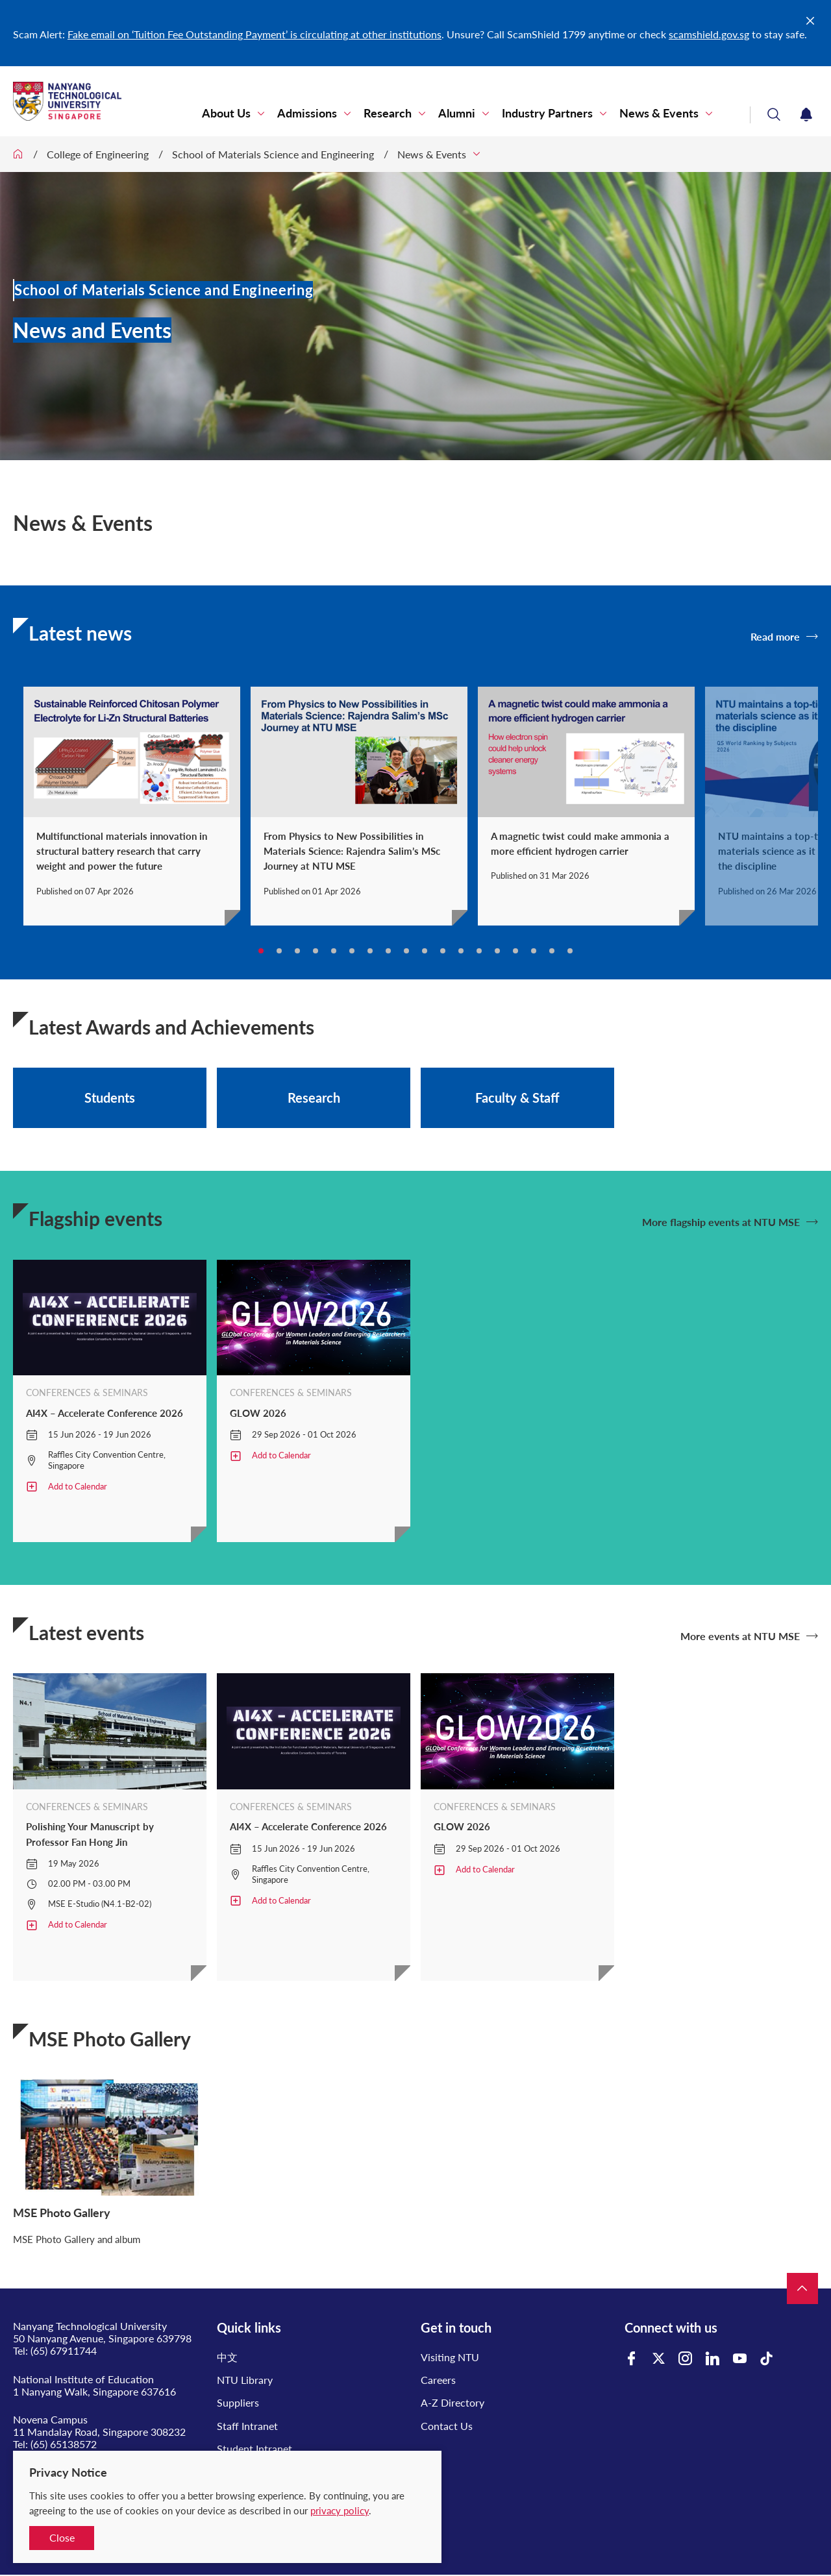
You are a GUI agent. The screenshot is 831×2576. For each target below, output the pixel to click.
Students (109, 1097)
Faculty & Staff (517, 1097)
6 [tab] (351, 950)
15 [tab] (515, 950)
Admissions (307, 113)
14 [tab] (497, 950)
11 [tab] (442, 950)
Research (388, 113)
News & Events (659, 113)
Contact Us (447, 2426)
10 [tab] (424, 950)
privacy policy (339, 2510)
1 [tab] (261, 950)
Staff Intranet (247, 2426)
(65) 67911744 (64, 2350)
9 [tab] (406, 950)
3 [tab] (297, 950)
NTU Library (245, 2380)
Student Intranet (254, 2448)
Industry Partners (547, 113)
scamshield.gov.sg (709, 34)
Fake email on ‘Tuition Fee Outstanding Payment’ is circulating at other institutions (254, 34)
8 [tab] (388, 950)
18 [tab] (570, 950)
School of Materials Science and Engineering (273, 154)
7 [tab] (370, 950)
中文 (227, 2357)
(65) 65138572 (64, 2444)
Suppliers (238, 2402)
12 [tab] (461, 950)
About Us (226, 113)
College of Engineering (98, 154)
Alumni (456, 113)
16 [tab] (533, 950)
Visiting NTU (450, 2357)
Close (62, 2537)
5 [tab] (333, 950)
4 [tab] (315, 950)
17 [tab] (551, 950)
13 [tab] (479, 950)
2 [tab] (279, 950)
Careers (438, 2380)
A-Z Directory (452, 2402)
